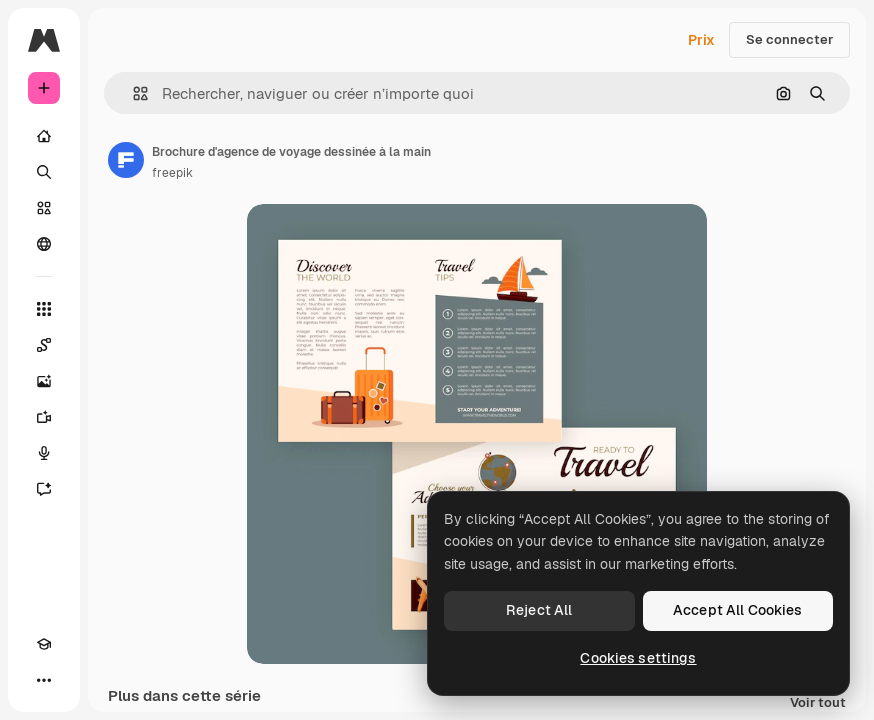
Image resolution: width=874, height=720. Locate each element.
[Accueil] (44, 136)
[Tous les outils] (44, 309)
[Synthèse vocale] (44, 453)
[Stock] (44, 208)
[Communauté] (44, 244)
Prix (701, 40)
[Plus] (44, 680)
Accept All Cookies (738, 610)
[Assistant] (44, 489)
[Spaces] (44, 345)
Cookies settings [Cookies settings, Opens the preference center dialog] (638, 658)
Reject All (539, 610)
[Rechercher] (44, 172)
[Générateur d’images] (44, 381)
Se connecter (789, 39)
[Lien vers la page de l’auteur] (126, 160)
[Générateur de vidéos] (44, 417)
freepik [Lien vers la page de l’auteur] (172, 173)
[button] (132, 93)
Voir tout (818, 703)
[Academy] (44, 644)
